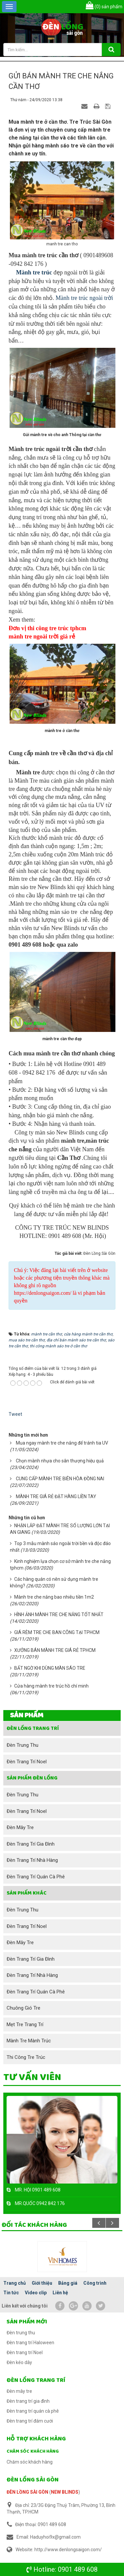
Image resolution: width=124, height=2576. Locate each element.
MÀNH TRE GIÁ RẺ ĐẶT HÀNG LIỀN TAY (56, 1496)
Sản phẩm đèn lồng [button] (32, 1778)
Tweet (15, 1414)
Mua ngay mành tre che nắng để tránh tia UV (62, 1443)
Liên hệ (60, 2292)
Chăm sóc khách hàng (33, 2451)
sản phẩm (104, 6)
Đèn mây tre (20, 1827)
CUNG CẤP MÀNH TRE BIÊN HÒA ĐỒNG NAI (60, 1478)
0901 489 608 (78, 2569)
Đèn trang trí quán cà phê (36, 1877)
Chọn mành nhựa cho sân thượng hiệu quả (60, 1460)
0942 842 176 (50, 2203)
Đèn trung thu (22, 1745)
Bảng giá (67, 2283)
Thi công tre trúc (26, 2057)
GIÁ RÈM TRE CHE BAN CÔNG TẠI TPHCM (57, 1632)
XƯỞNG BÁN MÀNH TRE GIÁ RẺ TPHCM (55, 1650)
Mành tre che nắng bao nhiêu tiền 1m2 (54, 1597)
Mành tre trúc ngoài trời (84, 298)
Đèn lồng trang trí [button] (33, 1728)
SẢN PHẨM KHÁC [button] (27, 1893)
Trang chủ (14, 2283)
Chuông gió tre (23, 2008)
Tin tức (11, 2292)
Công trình (94, 2283)
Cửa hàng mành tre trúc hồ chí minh (51, 1686)
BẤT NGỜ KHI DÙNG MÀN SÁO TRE (49, 1668)
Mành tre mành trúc (29, 2041)
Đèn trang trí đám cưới (30, 2421)
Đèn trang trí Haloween (30, 2342)
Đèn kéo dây (19, 2362)
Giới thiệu (42, 2283)
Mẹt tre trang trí (25, 2024)
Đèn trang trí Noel (27, 1762)
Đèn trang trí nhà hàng (32, 1860)
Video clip (36, 2292)
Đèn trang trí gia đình (31, 1844)
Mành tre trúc (34, 272)
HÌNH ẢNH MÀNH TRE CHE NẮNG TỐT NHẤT (58, 1614)
